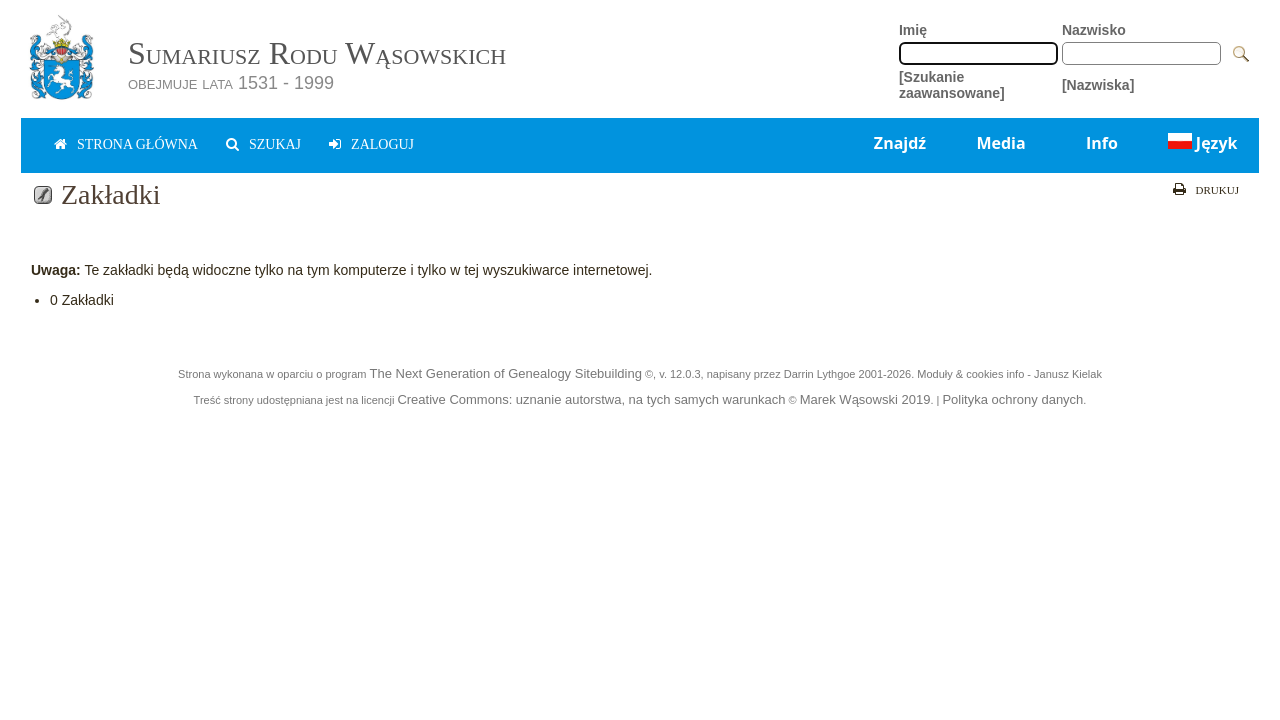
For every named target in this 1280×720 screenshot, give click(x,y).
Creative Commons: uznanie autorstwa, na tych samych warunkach (591, 399)
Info (1102, 143)
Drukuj (1217, 190)
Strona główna (137, 144)
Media (1000, 143)
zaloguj (382, 144)
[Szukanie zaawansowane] (952, 85)
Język (1201, 143)
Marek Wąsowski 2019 (865, 399)
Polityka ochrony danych (1012, 399)
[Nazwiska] (1098, 85)
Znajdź (900, 143)
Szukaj (275, 144)
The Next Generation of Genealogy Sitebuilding (505, 373)
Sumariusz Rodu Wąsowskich (317, 53)
